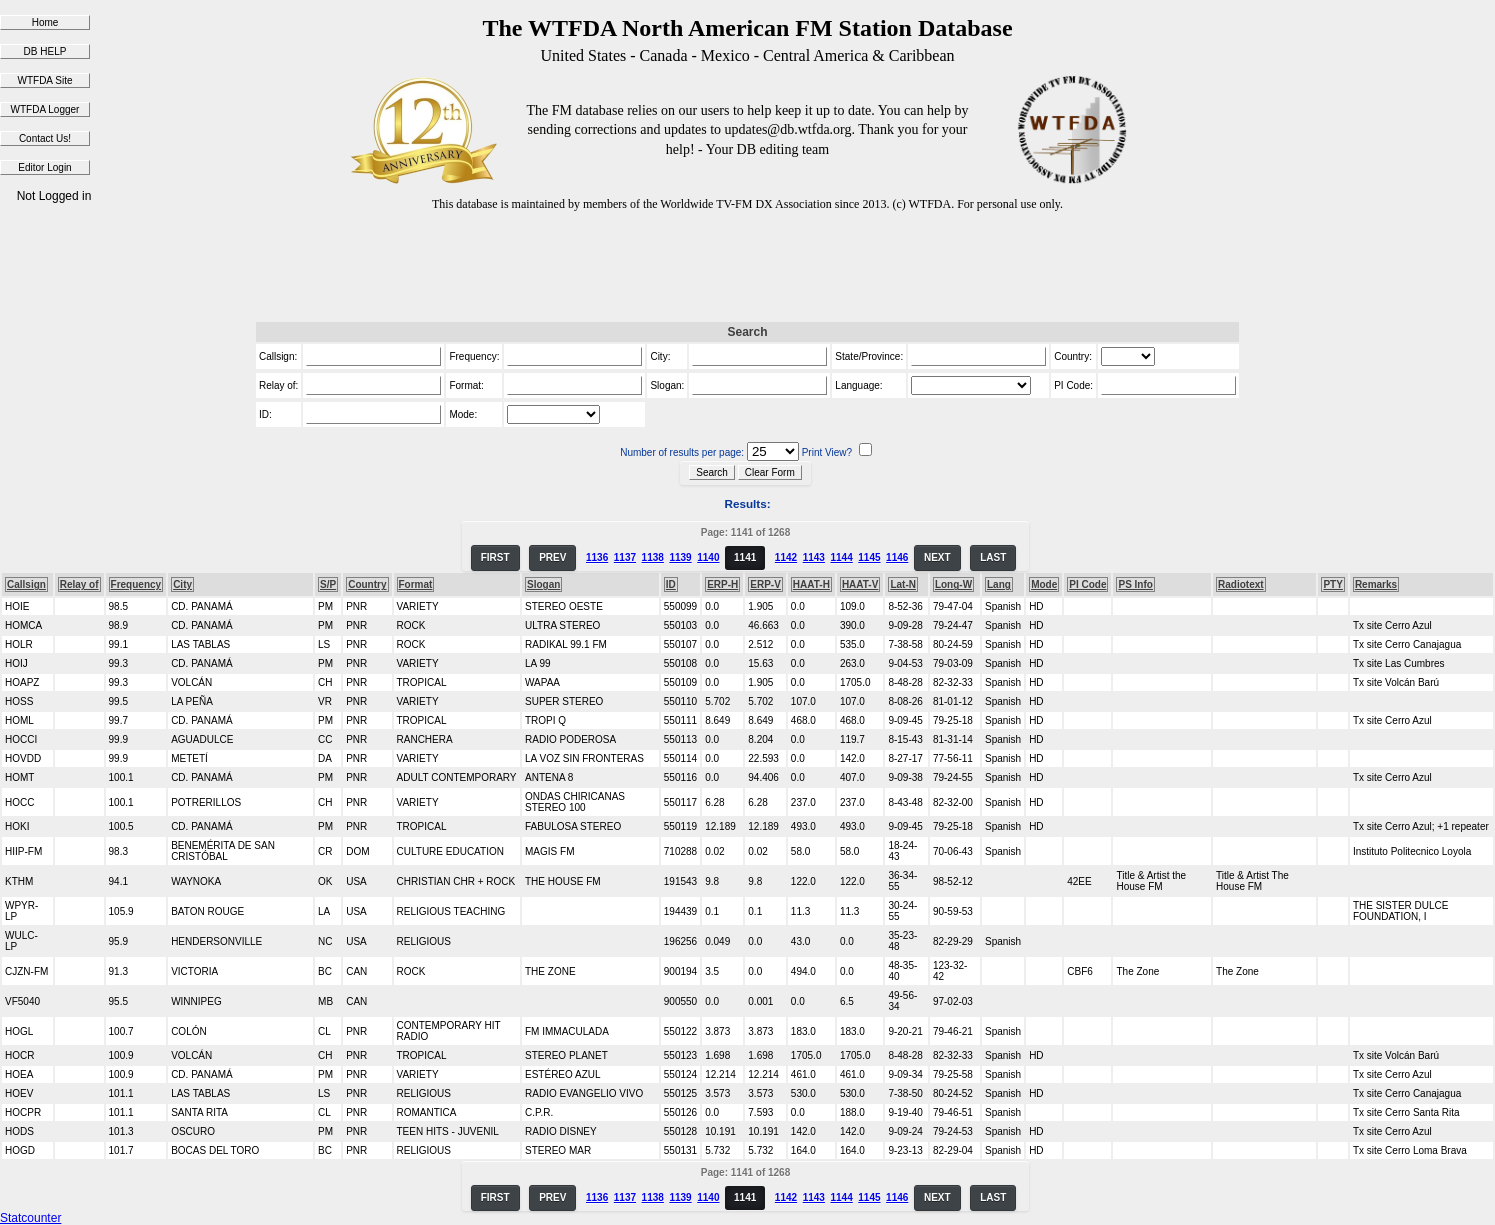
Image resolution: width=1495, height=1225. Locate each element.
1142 (786, 557)
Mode (1044, 584)
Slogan (543, 584)
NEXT (937, 557)
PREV (552, 557)
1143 (814, 557)
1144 (841, 557)
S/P (328, 584)
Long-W (953, 584)
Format (416, 584)
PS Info (1135, 584)
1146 (897, 557)
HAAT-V (860, 584)
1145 (869, 557)
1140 (708, 557)
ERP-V (765, 584)
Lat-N (903, 584)
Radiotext (1241, 584)
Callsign (26, 584)
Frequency (136, 584)
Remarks (1376, 584)
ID (671, 584)
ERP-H (722, 584)
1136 (597, 557)
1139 (680, 557)
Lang (999, 584)
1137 (625, 557)
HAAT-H (811, 584)
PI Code (1087, 584)
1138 (653, 557)
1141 (745, 557)
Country (367, 584)
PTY (1332, 584)
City (182, 584)
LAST (993, 557)
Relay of (79, 584)
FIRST (495, 557)
